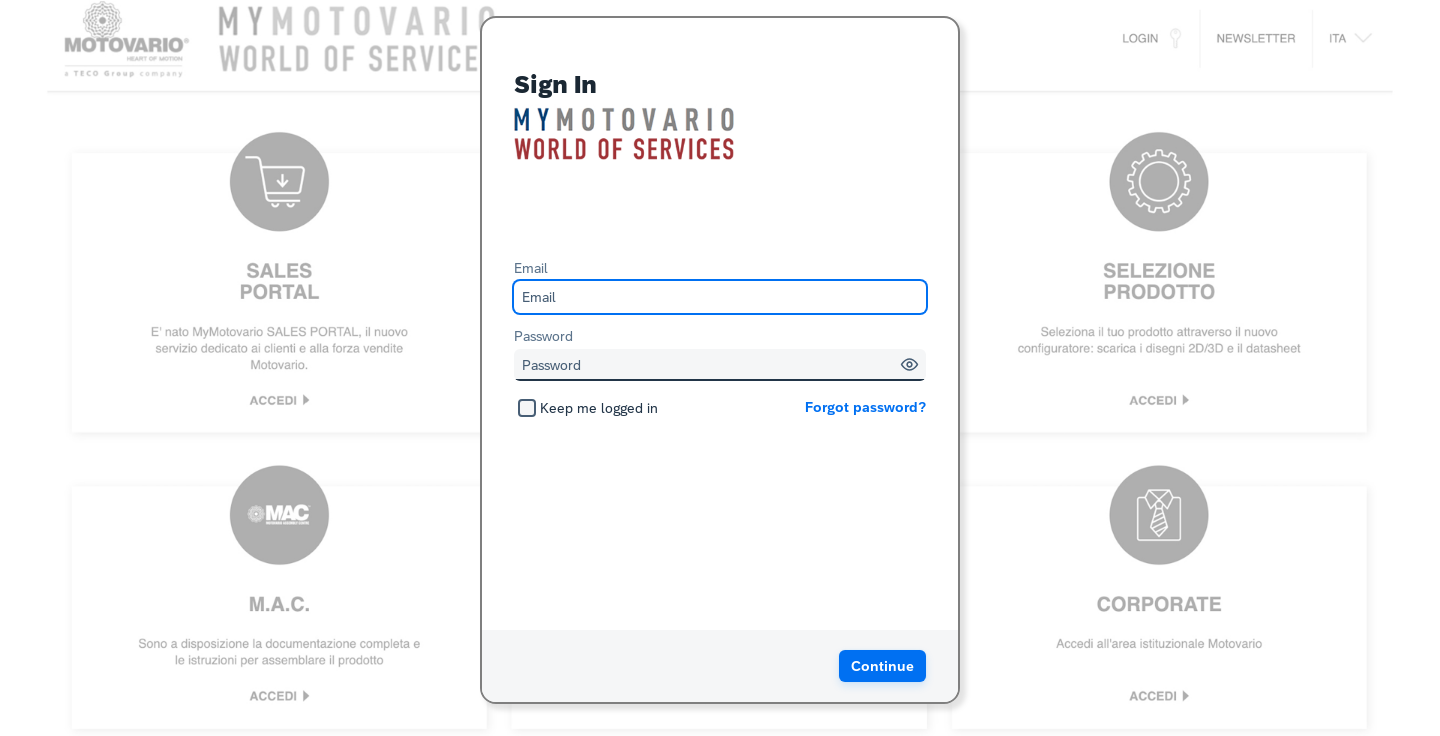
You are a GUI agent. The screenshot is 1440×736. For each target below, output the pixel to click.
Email (531, 268)
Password (543, 336)
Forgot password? (865, 407)
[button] (909, 364)
